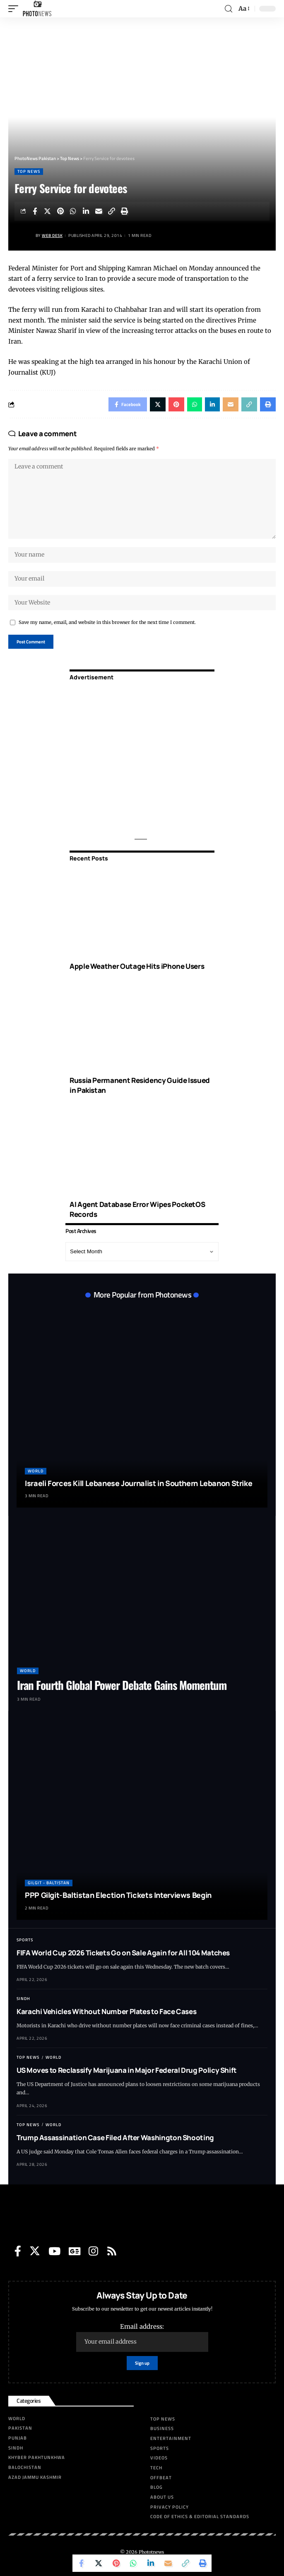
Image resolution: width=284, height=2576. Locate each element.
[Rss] (111, 2251)
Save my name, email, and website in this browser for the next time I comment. (107, 622)
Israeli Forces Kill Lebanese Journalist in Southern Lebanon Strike (138, 1483)
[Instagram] (93, 2251)
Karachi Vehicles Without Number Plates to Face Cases (106, 2011)
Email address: (142, 2337)
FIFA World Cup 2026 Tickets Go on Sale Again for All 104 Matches (123, 1952)
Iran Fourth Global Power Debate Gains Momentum (121, 1685)
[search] (228, 8)
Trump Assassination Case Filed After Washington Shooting (115, 2137)
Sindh (23, 1998)
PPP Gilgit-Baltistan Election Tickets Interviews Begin (118, 1895)
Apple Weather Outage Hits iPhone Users (137, 966)
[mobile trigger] (15, 8)
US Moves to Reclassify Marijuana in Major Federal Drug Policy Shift (127, 2070)
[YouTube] (54, 2251)
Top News (28, 171)
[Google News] (74, 2251)
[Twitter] (34, 2251)
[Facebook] (17, 2251)
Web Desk (52, 235)
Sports (25, 1940)
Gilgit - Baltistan (49, 1883)
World (35, 1471)
